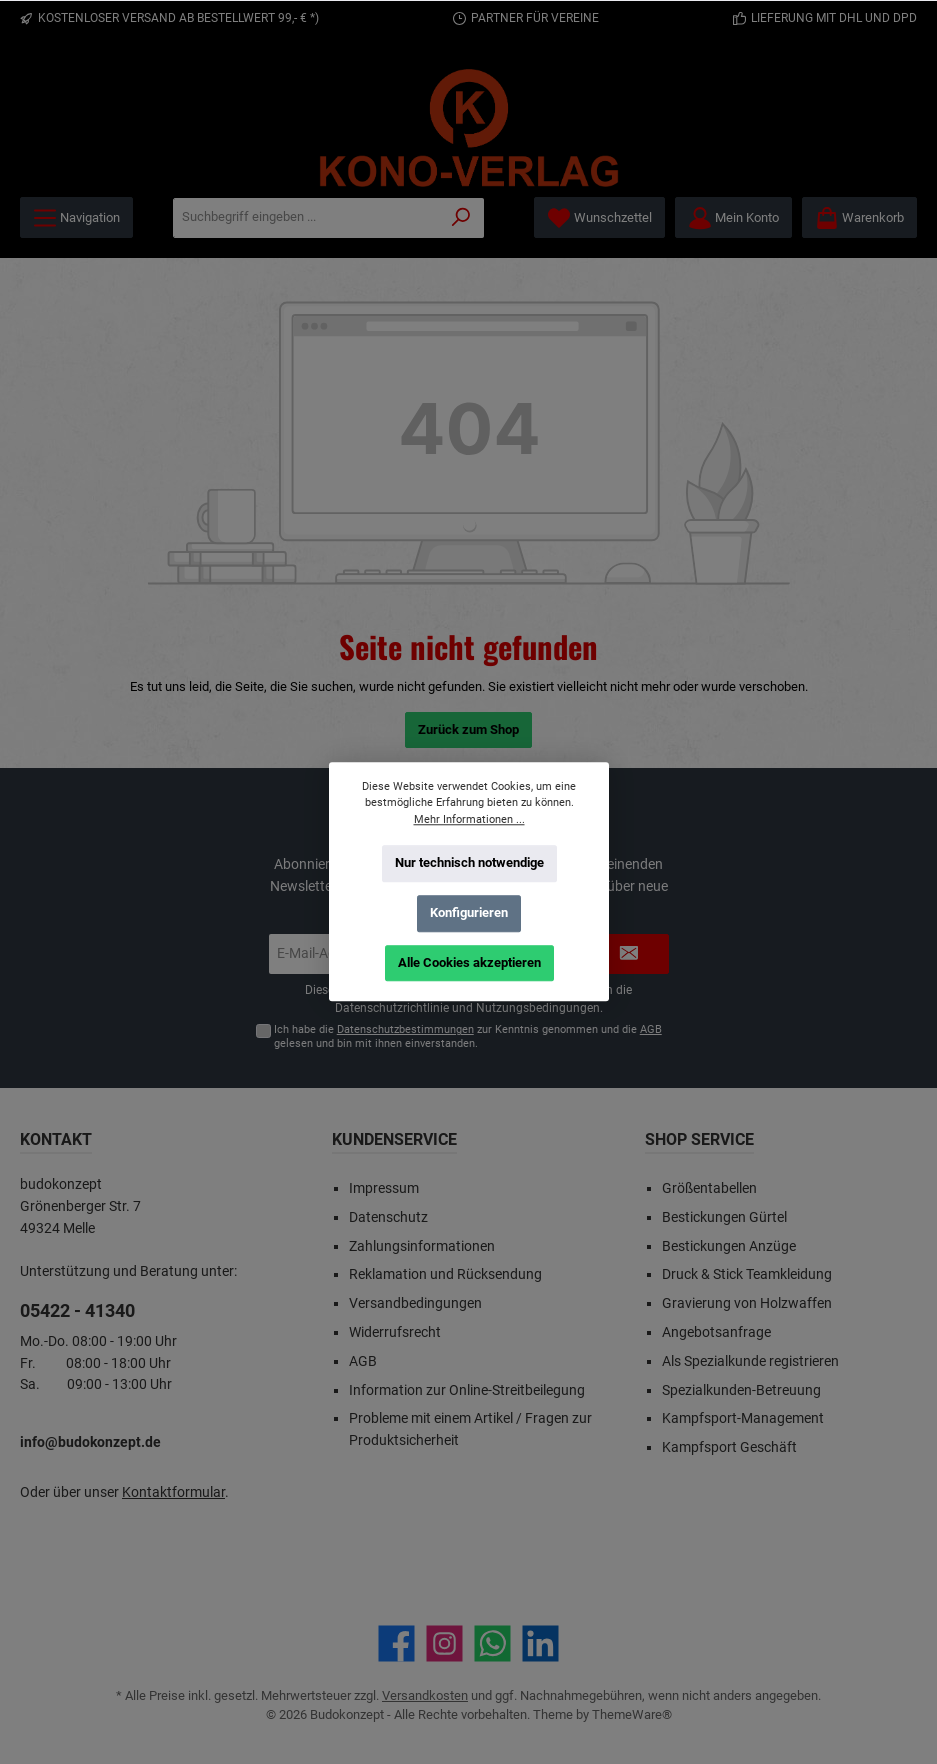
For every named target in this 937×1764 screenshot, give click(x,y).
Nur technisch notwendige (468, 862)
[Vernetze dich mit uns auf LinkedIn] (540, 1643)
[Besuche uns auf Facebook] (396, 1643)
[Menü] (76, 217)
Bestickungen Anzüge (729, 1246)
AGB (651, 1029)
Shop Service (699, 1139)
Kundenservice (394, 1139)
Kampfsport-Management (743, 1418)
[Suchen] (461, 218)
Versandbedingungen (415, 1303)
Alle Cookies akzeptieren (468, 962)
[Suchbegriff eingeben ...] (306, 218)
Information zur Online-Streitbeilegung (467, 1390)
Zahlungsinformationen (422, 1246)
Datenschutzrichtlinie (392, 1008)
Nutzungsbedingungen (538, 1008)
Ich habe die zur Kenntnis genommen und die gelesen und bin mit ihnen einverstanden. (468, 1036)
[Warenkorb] (859, 217)
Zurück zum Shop (468, 729)
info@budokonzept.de (90, 1442)
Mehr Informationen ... (468, 819)
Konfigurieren (469, 912)
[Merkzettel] (599, 217)
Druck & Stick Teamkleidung (747, 1274)
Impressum (384, 1188)
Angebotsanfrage (716, 1332)
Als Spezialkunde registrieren (750, 1361)
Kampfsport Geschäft (729, 1447)
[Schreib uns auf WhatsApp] (492, 1643)
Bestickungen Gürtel (724, 1217)
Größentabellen (709, 1188)
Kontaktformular (173, 1492)
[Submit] (629, 954)
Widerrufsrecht (395, 1332)
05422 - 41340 (77, 1310)
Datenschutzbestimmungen (405, 1029)
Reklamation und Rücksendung (445, 1274)
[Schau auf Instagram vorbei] (444, 1643)
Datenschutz (388, 1217)
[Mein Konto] (733, 217)
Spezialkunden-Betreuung (741, 1390)
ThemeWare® (632, 1714)
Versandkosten (425, 1695)
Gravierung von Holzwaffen (747, 1303)
